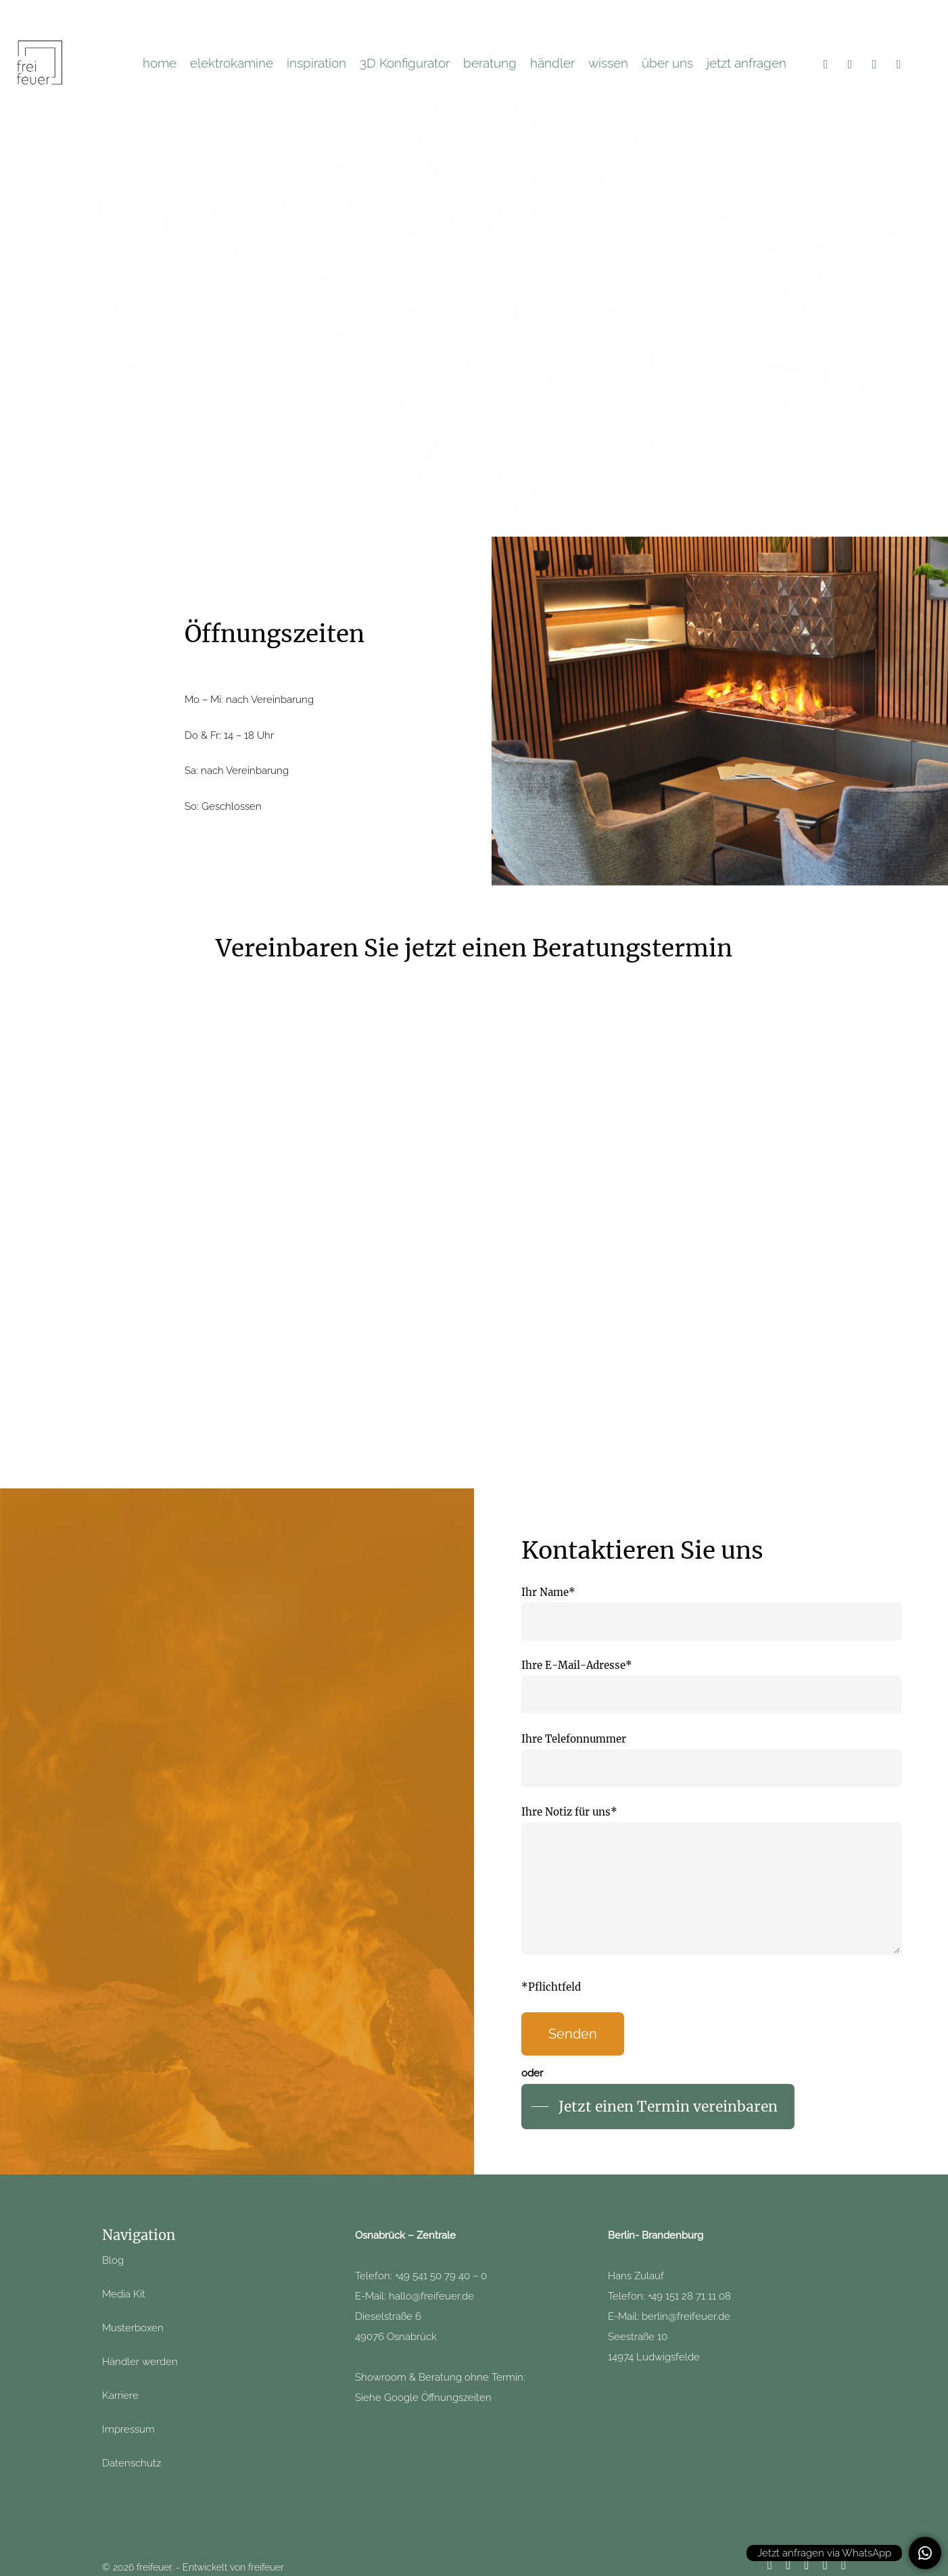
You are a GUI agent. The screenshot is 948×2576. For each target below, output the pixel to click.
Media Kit (123, 2294)
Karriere (120, 2395)
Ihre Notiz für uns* (711, 1883)
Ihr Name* (711, 1613)
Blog (113, 2260)
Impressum (128, 2429)
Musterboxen (133, 2328)
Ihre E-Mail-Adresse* (711, 1686)
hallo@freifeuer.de (431, 2296)
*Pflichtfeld (551, 1986)
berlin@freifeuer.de (686, 2316)
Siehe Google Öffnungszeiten (423, 2397)
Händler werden (141, 2362)
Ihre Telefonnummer (711, 1759)
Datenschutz (131, 2463)
